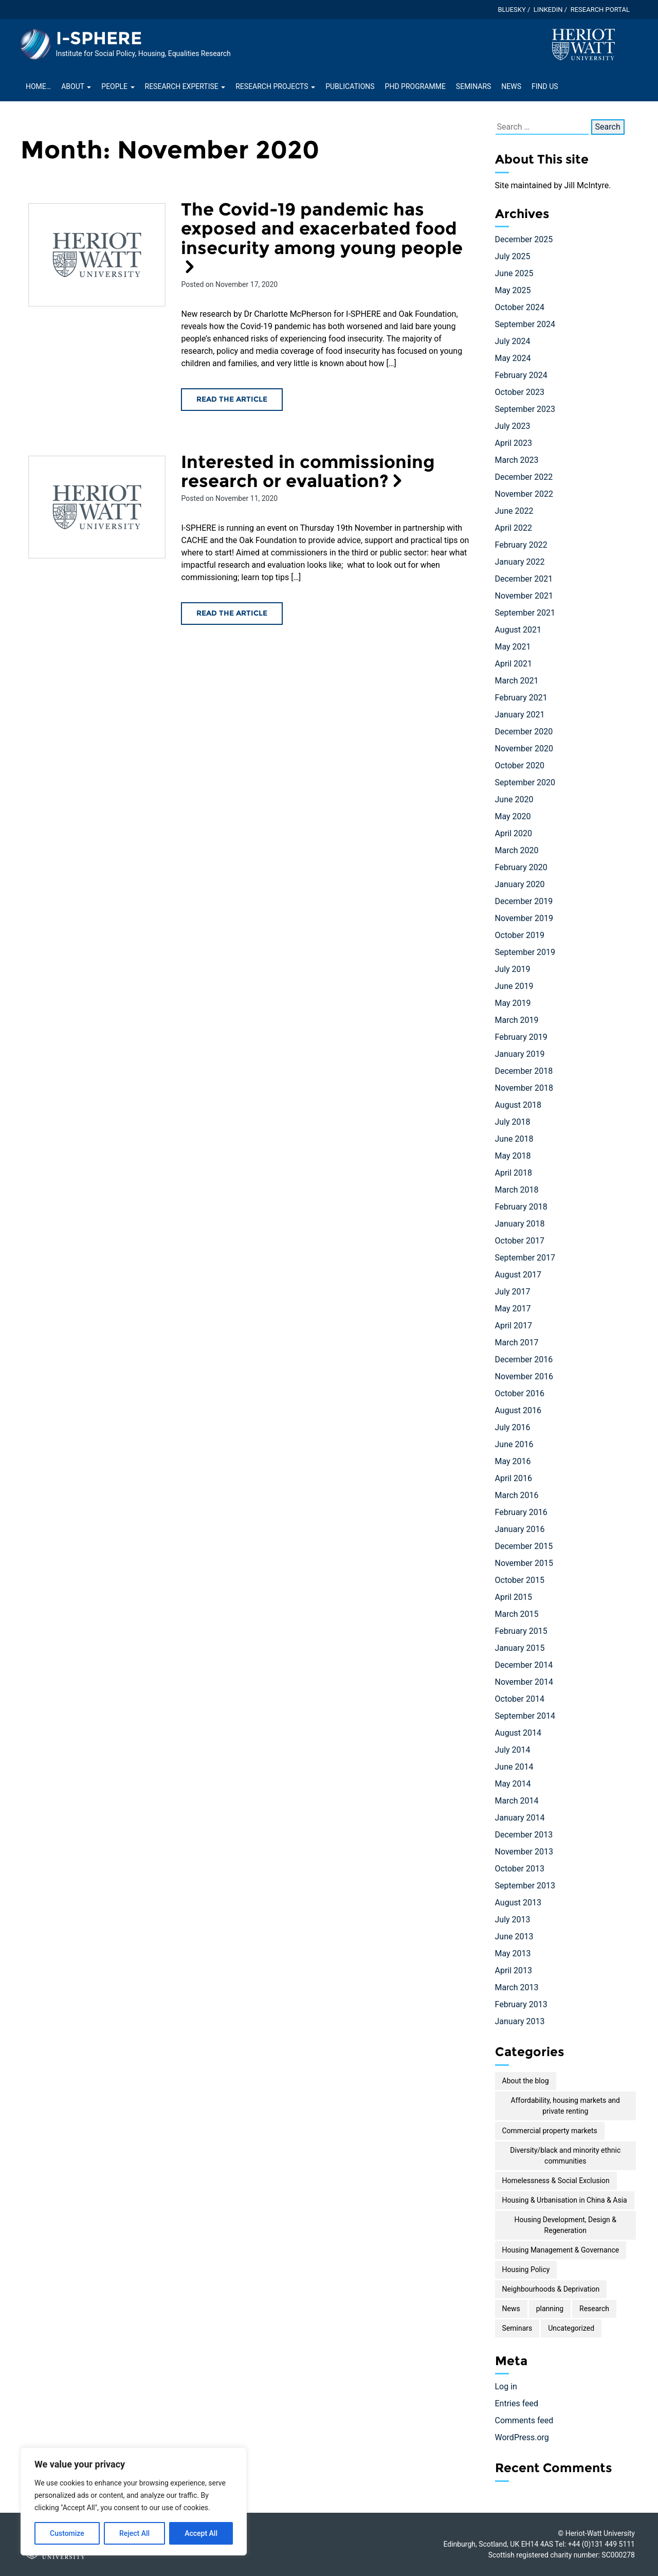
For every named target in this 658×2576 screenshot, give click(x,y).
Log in (506, 2386)
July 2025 (513, 256)
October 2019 (519, 935)
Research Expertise (185, 86)
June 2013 (514, 1936)
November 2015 (524, 1563)
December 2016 (524, 1359)
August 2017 (518, 1275)
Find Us (545, 86)
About (76, 86)
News (511, 86)
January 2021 (520, 714)
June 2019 (514, 986)
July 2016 (513, 1427)
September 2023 (525, 409)
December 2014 (524, 1665)
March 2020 (517, 850)
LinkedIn (548, 9)
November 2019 (524, 918)
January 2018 (520, 1224)
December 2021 (524, 579)
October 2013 (519, 1869)
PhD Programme (415, 86)
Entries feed (517, 2403)
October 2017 (519, 1241)
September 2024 (525, 324)
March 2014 (517, 1801)
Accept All (201, 2533)
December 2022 (524, 477)
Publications (349, 86)
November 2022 (524, 494)
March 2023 (517, 460)
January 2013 (520, 2021)
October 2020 (519, 765)
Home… (38, 86)
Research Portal (600, 9)
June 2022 (514, 511)
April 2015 (514, 1597)
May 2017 (513, 1308)
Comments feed (524, 2420)
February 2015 (521, 1631)
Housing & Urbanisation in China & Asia (564, 2200)
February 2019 (521, 1037)
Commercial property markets (549, 2131)
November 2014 (524, 1682)
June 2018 (514, 1139)
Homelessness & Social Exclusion (556, 2180)
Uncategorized (571, 2328)
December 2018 (524, 1071)
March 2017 (517, 1342)
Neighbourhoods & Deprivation (551, 2289)
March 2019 (517, 1020)
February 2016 (521, 1512)
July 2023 (513, 426)
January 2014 (520, 1818)
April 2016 (514, 1478)
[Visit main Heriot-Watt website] (583, 44)
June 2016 (514, 1444)
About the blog (525, 2081)
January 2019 (520, 1054)
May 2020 (513, 816)
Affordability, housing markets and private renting (565, 2105)
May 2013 (513, 1953)
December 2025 (524, 239)
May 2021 (513, 647)
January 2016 (520, 1529)
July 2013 (513, 1919)
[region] (134, 2501)
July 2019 (513, 969)
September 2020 (525, 782)
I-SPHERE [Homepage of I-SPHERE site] (99, 38)
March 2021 (517, 681)
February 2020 (521, 867)
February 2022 (521, 545)
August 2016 (518, 1410)
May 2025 (513, 290)
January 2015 (520, 1648)
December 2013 (524, 1835)
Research (594, 2308)
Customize (67, 2533)
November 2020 (524, 748)
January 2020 (520, 884)
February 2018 (521, 1207)
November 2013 (524, 1852)
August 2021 (518, 630)
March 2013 (517, 1987)
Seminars (473, 86)
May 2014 (513, 1784)
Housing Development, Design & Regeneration (565, 2225)
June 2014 (514, 1767)
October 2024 (519, 307)
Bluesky (511, 9)
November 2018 (524, 1088)
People (117, 86)
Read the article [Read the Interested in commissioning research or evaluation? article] (231, 613)
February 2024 (521, 375)
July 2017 (513, 1291)
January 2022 (520, 562)
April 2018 (514, 1173)
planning (549, 2308)
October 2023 (519, 392)
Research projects (275, 86)
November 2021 (524, 596)
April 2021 (514, 664)
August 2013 (518, 1902)
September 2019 (525, 952)
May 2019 (513, 1003)
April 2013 (514, 1970)
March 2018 (517, 1190)
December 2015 (524, 1546)
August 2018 (518, 1105)
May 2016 (513, 1461)
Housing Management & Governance (560, 2250)
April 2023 (514, 443)
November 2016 (524, 1376)
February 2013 (521, 2004)
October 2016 (519, 1393)
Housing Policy (526, 2269)
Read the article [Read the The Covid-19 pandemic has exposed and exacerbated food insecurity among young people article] (231, 399)
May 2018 (513, 1156)
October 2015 (519, 1580)
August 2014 (518, 1733)
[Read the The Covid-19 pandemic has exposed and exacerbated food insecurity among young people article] (97, 255)
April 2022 (514, 528)
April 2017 (514, 1325)
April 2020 (514, 833)
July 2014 (513, 1750)
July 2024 (513, 341)
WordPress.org (522, 2437)
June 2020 (514, 799)
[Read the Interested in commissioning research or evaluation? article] (97, 507)
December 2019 (524, 901)
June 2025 (514, 273)
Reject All (134, 2533)
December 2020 (524, 731)
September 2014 (525, 1716)
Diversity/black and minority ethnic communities (565, 2155)
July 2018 (513, 1122)
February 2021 (521, 697)
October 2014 (519, 1699)
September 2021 (525, 613)
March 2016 (517, 1495)
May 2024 (513, 358)
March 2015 (517, 1614)
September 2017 (525, 1258)
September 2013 (525, 1885)
